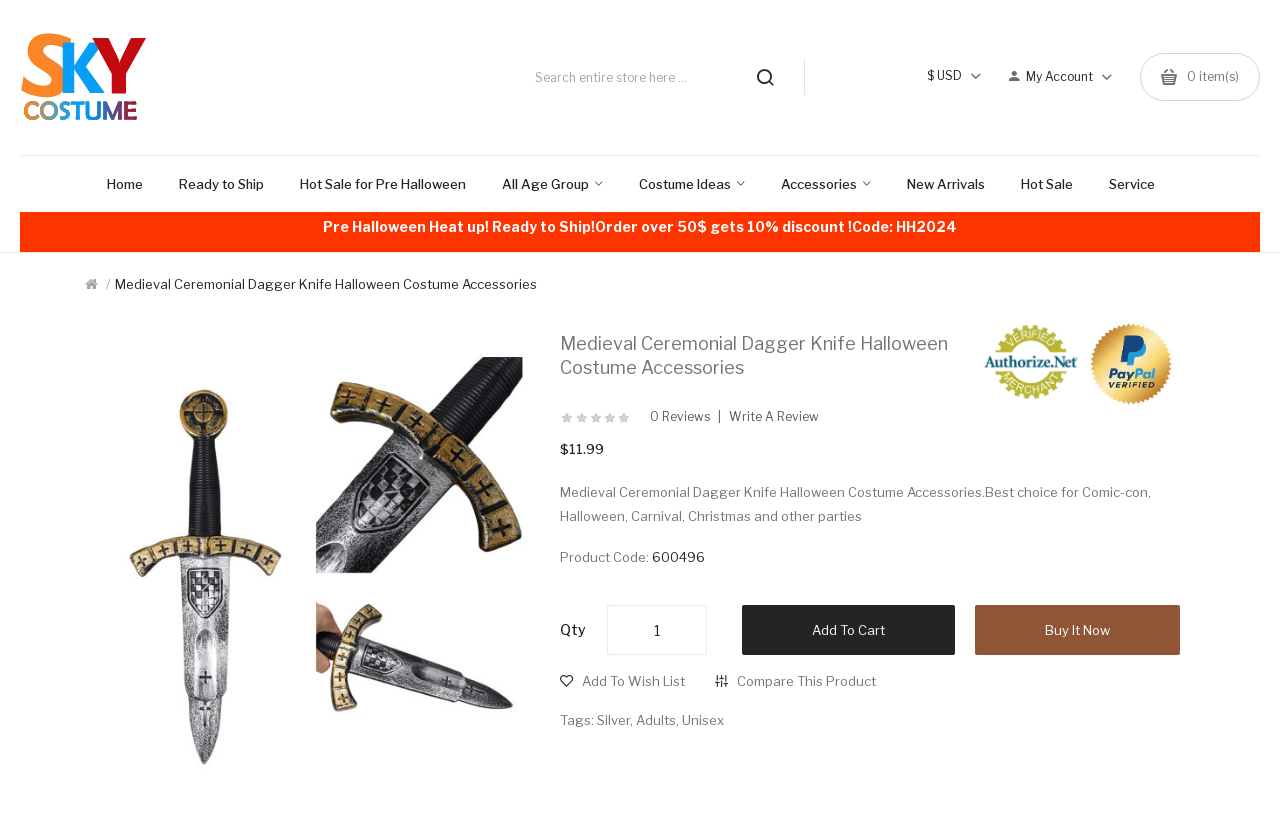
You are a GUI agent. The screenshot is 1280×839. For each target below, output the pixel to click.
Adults (656, 720)
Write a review (774, 417)
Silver (613, 720)
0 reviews (680, 417)
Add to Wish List (633, 681)
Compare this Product (806, 681)
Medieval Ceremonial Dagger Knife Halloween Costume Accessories (326, 284)
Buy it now (1077, 630)
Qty (573, 629)
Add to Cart (848, 630)
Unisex (703, 720)
